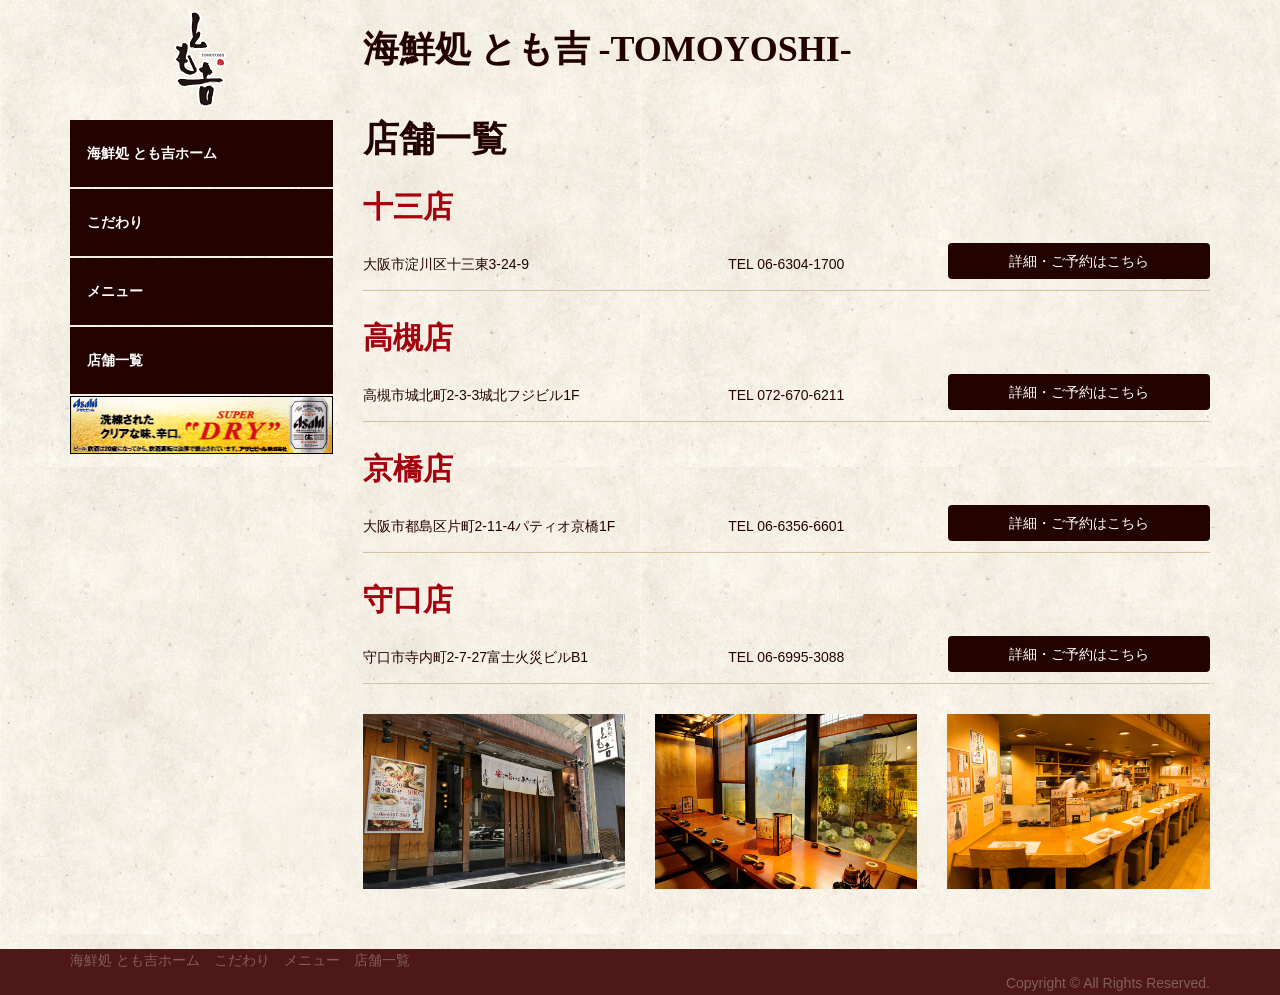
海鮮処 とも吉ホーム (152, 153)
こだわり (115, 222)
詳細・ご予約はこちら (1079, 261)
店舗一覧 (115, 360)
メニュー (115, 291)
